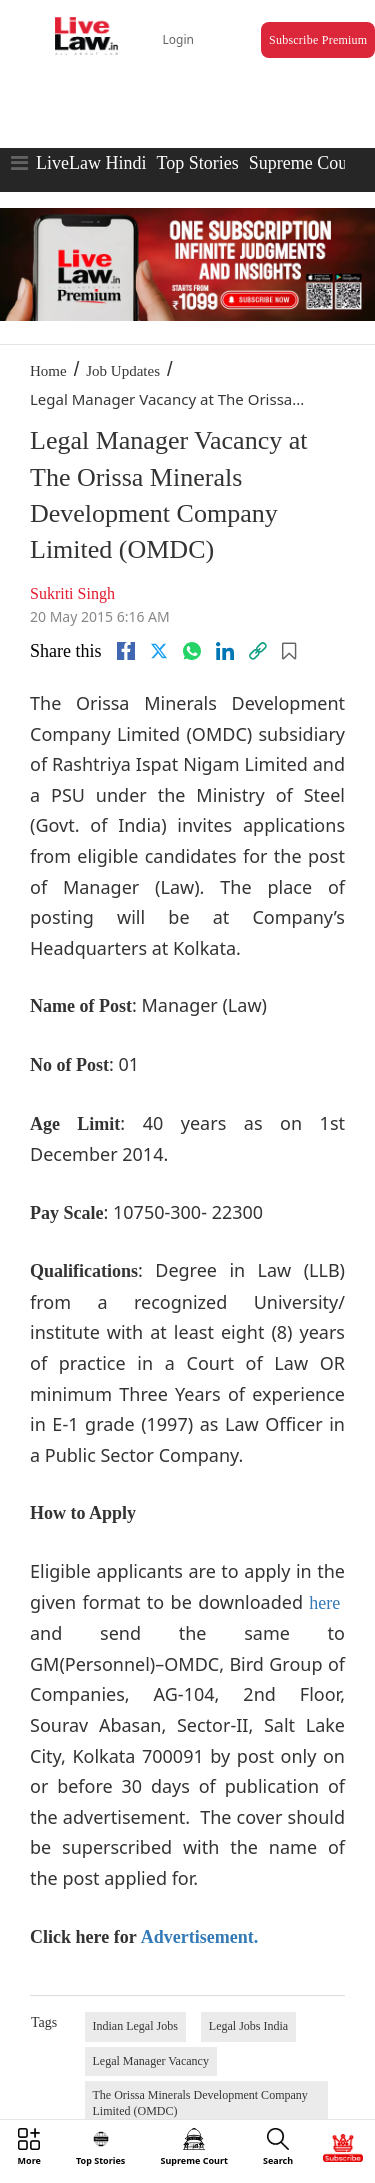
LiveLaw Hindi (91, 163)
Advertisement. (199, 1937)
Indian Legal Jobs (135, 2026)
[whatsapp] (192, 651)
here (324, 1603)
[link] (258, 651)
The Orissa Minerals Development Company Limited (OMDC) (200, 2103)
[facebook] (126, 651)
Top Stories (197, 163)
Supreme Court (304, 163)
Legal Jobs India (248, 2026)
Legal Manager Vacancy (151, 2061)
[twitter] (159, 651)
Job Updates (123, 371)
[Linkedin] (225, 651)
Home (48, 371)
